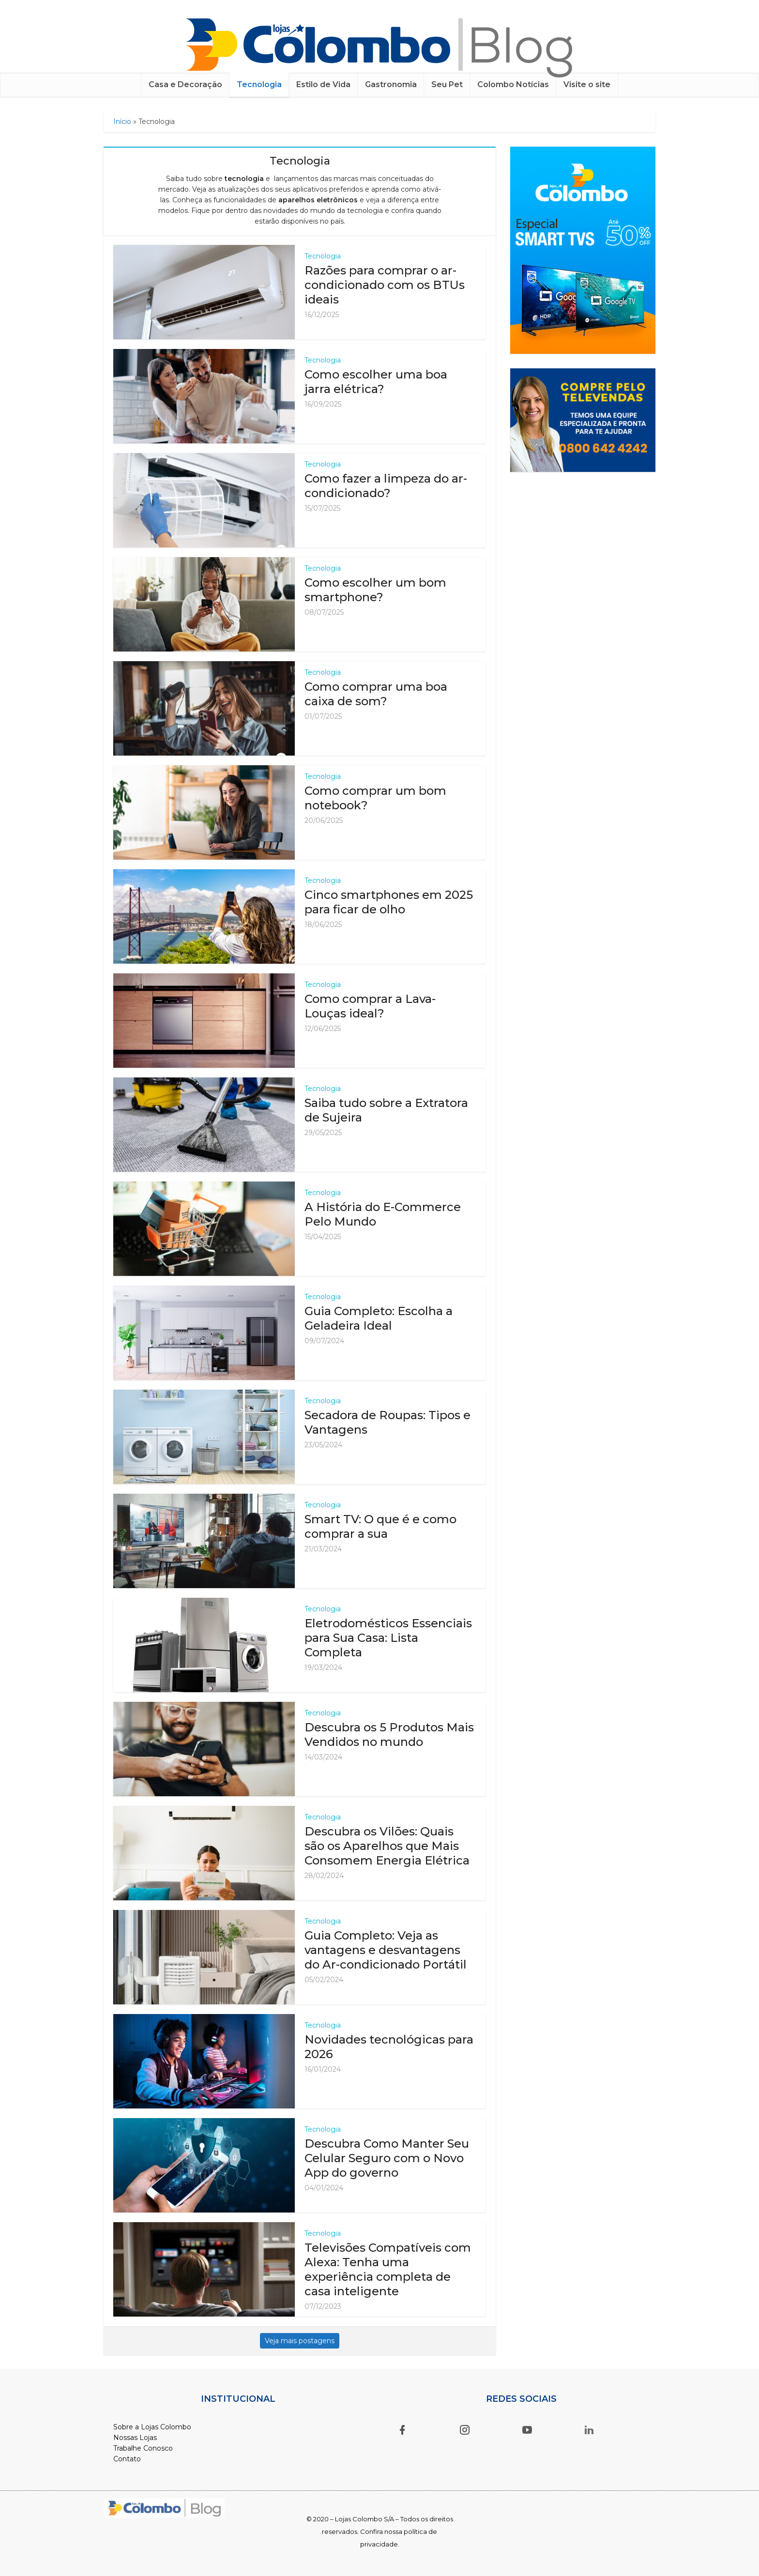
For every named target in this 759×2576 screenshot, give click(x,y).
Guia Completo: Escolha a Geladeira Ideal (378, 1318)
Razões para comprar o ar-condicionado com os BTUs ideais (384, 284)
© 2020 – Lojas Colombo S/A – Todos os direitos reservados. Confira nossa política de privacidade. (379, 2531)
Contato (127, 2459)
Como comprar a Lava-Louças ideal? (370, 1006)
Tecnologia (259, 84)
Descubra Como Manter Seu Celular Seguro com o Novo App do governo (386, 2158)
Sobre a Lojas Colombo (152, 2427)
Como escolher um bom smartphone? (375, 590)
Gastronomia (391, 84)
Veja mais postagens (299, 2340)
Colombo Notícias (513, 84)
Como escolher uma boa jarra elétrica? (375, 381)
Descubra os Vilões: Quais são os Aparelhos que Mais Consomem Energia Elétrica (387, 1845)
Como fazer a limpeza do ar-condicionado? (385, 485)
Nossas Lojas (135, 2437)
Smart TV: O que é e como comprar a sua (380, 1526)
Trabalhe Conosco (143, 2448)
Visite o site (586, 84)
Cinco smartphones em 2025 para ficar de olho (388, 902)
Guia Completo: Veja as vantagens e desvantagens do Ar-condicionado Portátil (385, 1949)
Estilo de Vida (323, 84)
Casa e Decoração (185, 84)
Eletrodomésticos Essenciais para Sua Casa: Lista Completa (388, 1637)
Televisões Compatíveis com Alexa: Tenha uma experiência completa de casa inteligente (387, 2269)
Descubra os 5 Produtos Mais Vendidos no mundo (389, 1734)
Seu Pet (447, 84)
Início (122, 121)
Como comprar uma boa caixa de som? (375, 694)
